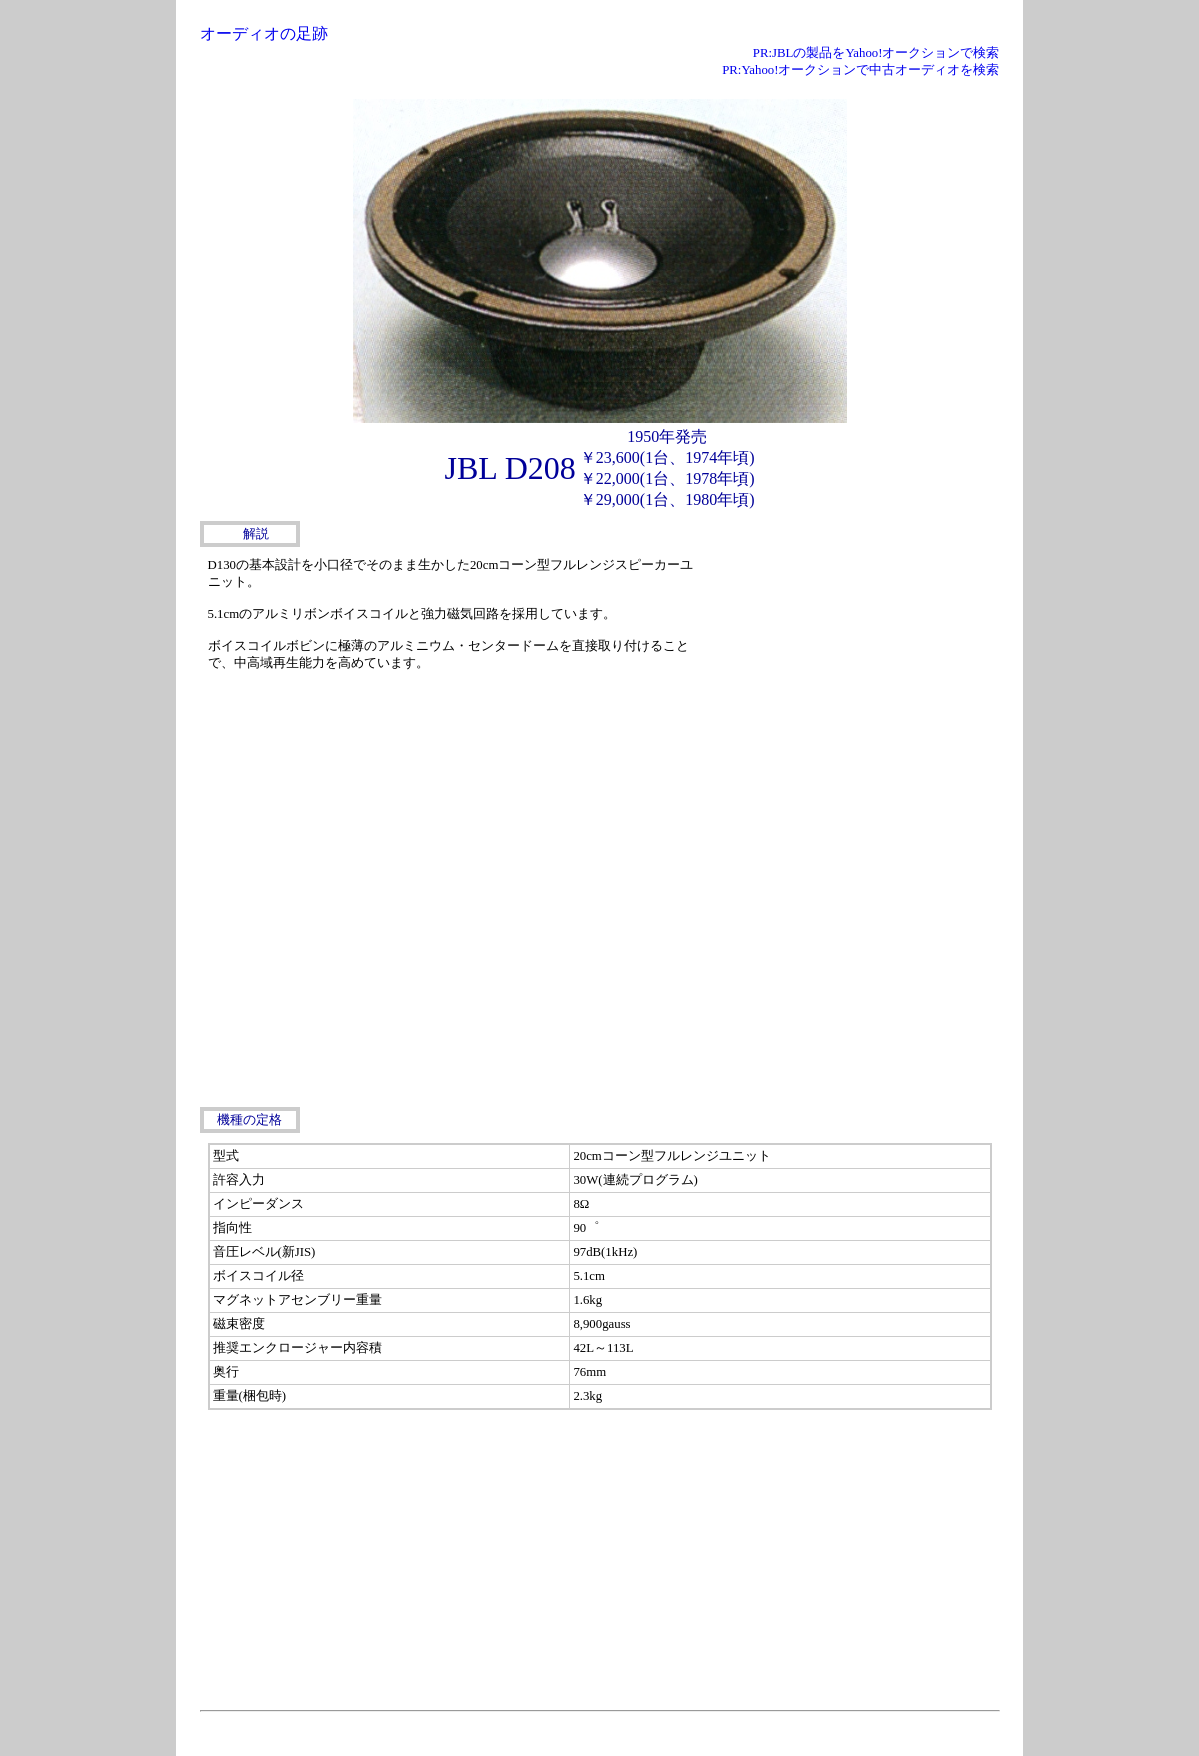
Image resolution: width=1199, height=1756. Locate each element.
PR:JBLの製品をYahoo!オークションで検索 (876, 53)
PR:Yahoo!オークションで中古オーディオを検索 (860, 70)
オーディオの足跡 (264, 33)
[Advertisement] (850, 677)
